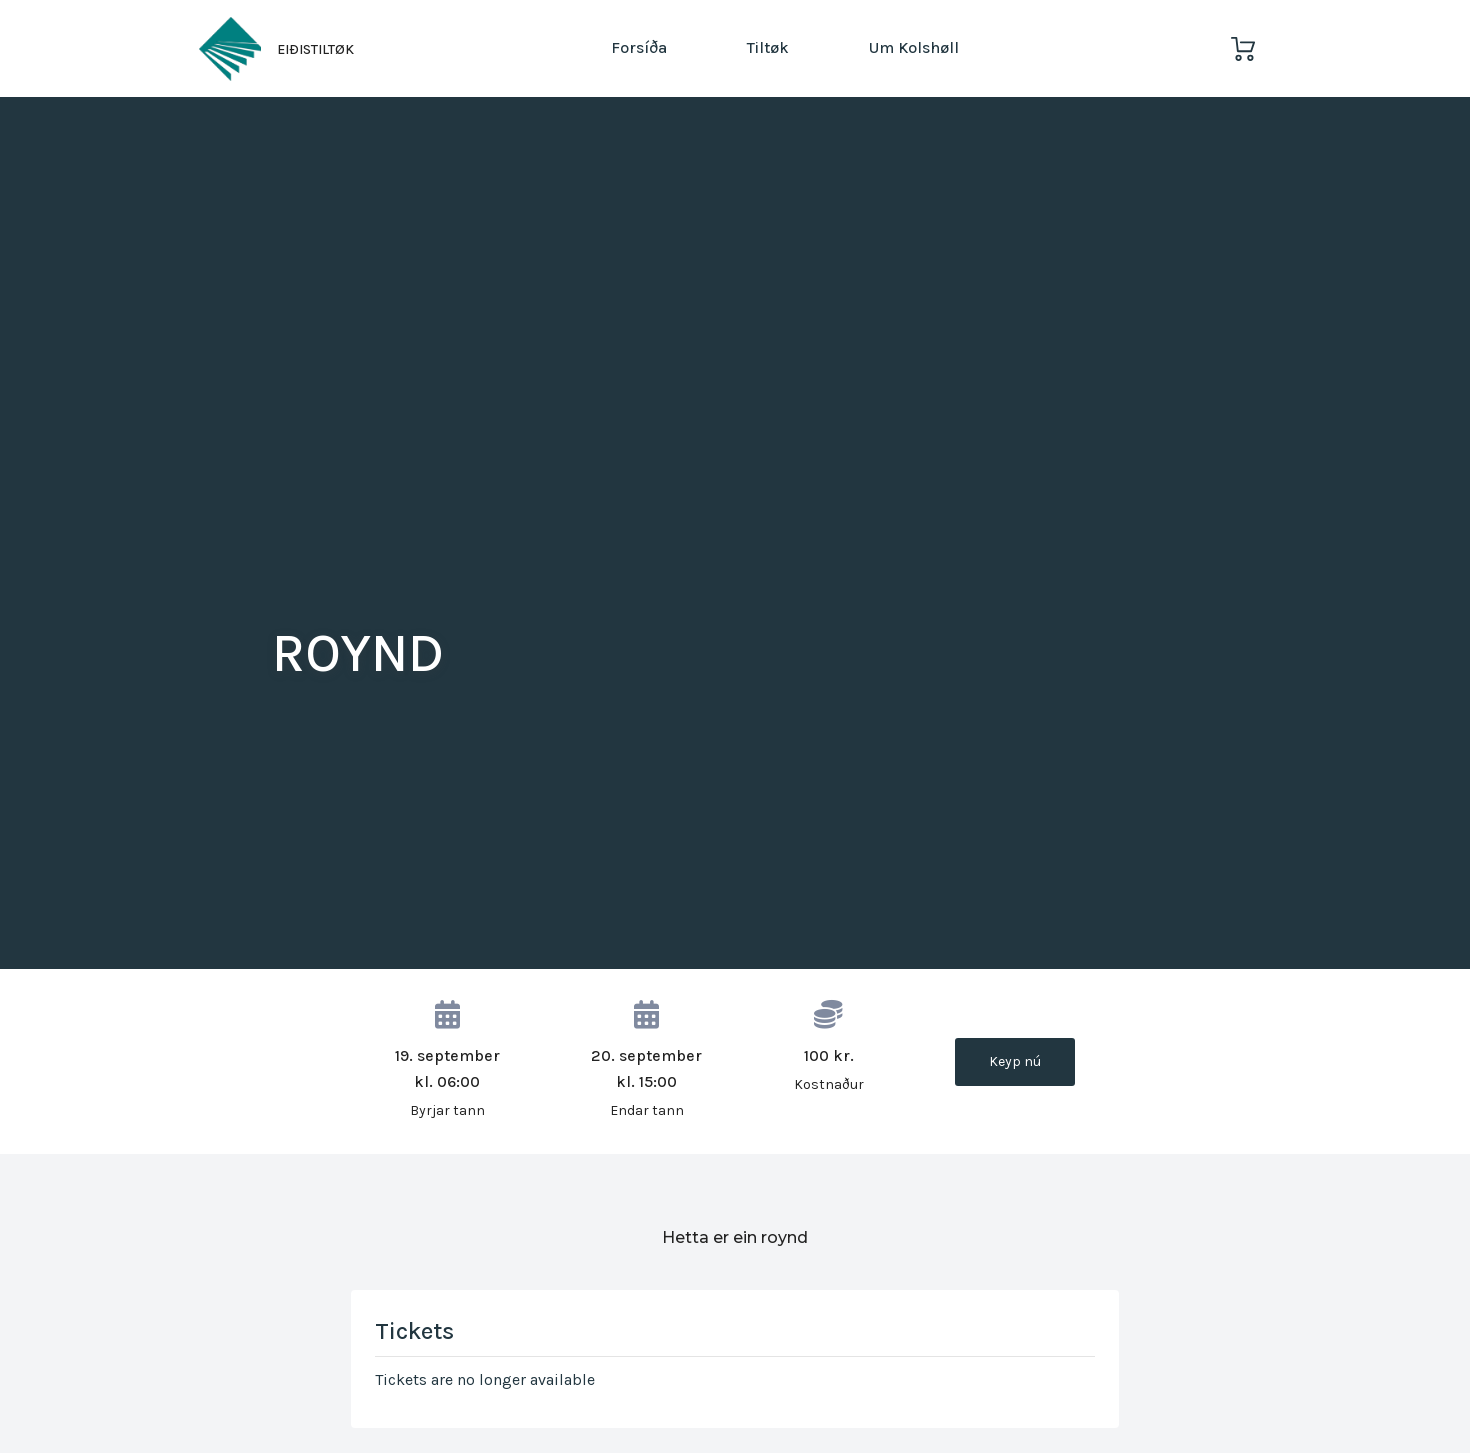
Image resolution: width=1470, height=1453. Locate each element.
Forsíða (639, 47)
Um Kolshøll (914, 47)
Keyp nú (1015, 1061)
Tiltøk (768, 47)
